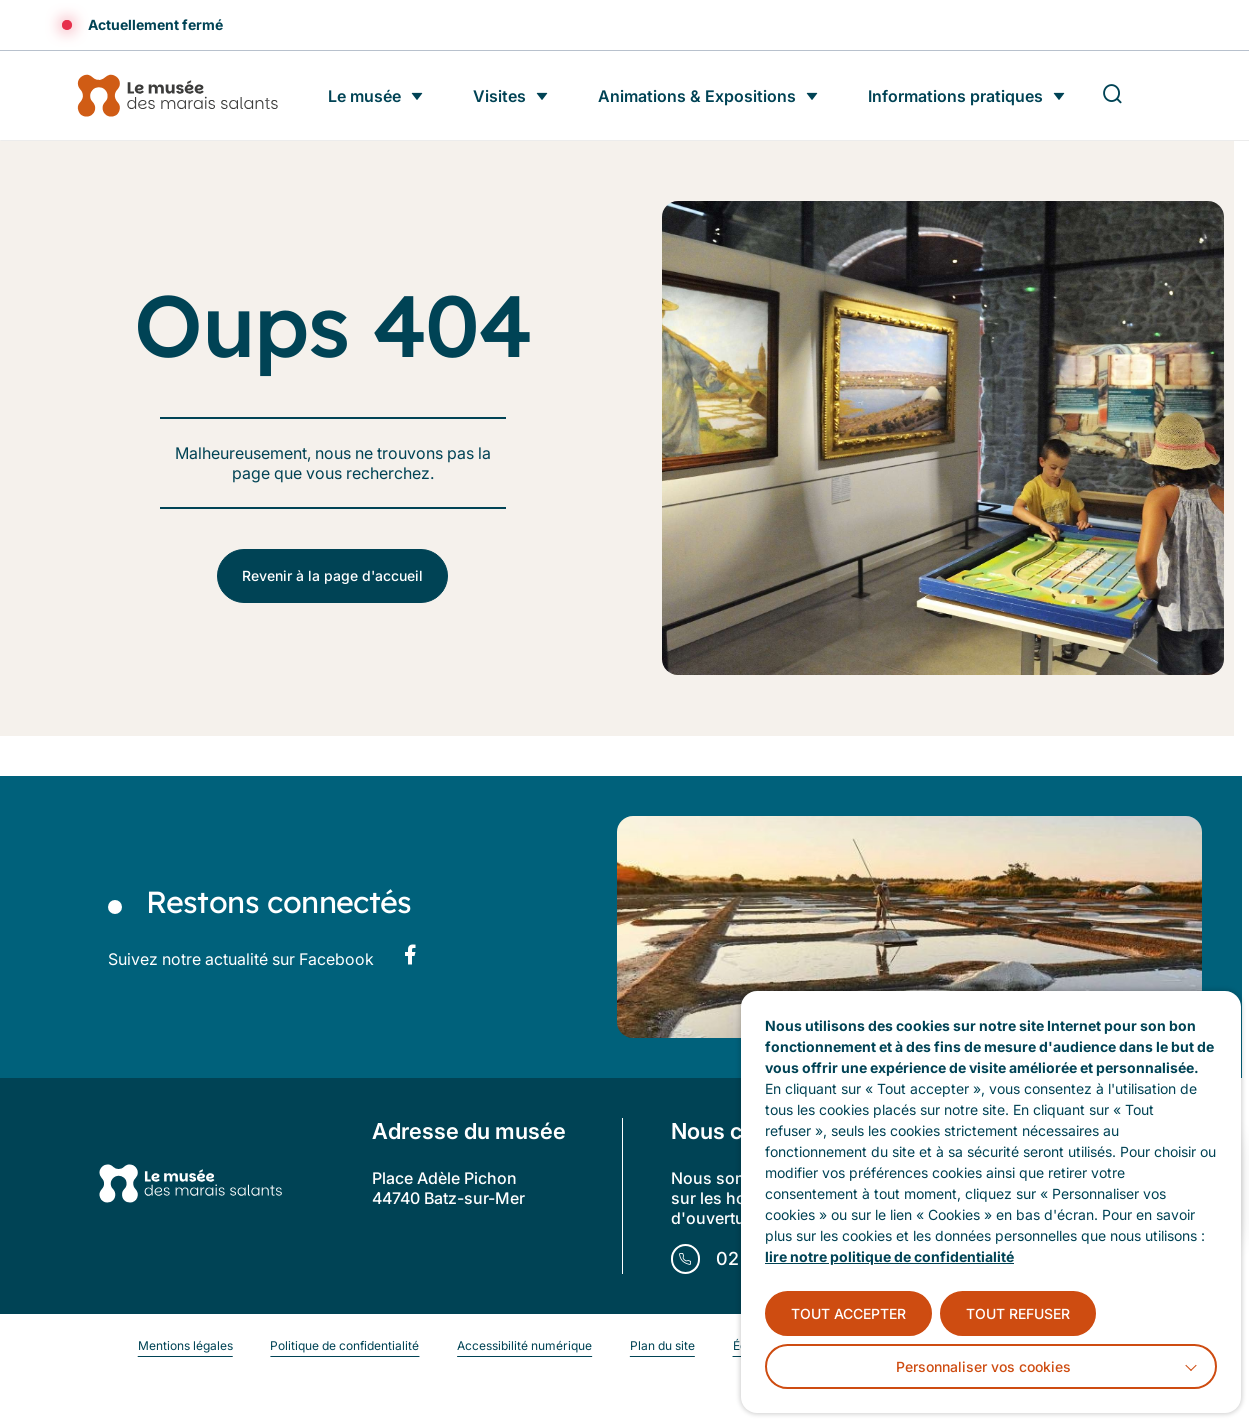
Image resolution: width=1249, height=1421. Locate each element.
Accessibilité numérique (524, 1345)
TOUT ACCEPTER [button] (848, 1313)
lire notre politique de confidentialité (889, 1256)
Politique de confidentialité (344, 1345)
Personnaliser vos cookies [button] (983, 1366)
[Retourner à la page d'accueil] (190, 1185)
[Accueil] (177, 95)
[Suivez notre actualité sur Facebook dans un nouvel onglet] (410, 955)
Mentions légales (185, 1345)
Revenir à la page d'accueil (332, 575)
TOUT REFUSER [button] (1018, 1313)
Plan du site (662, 1345)
